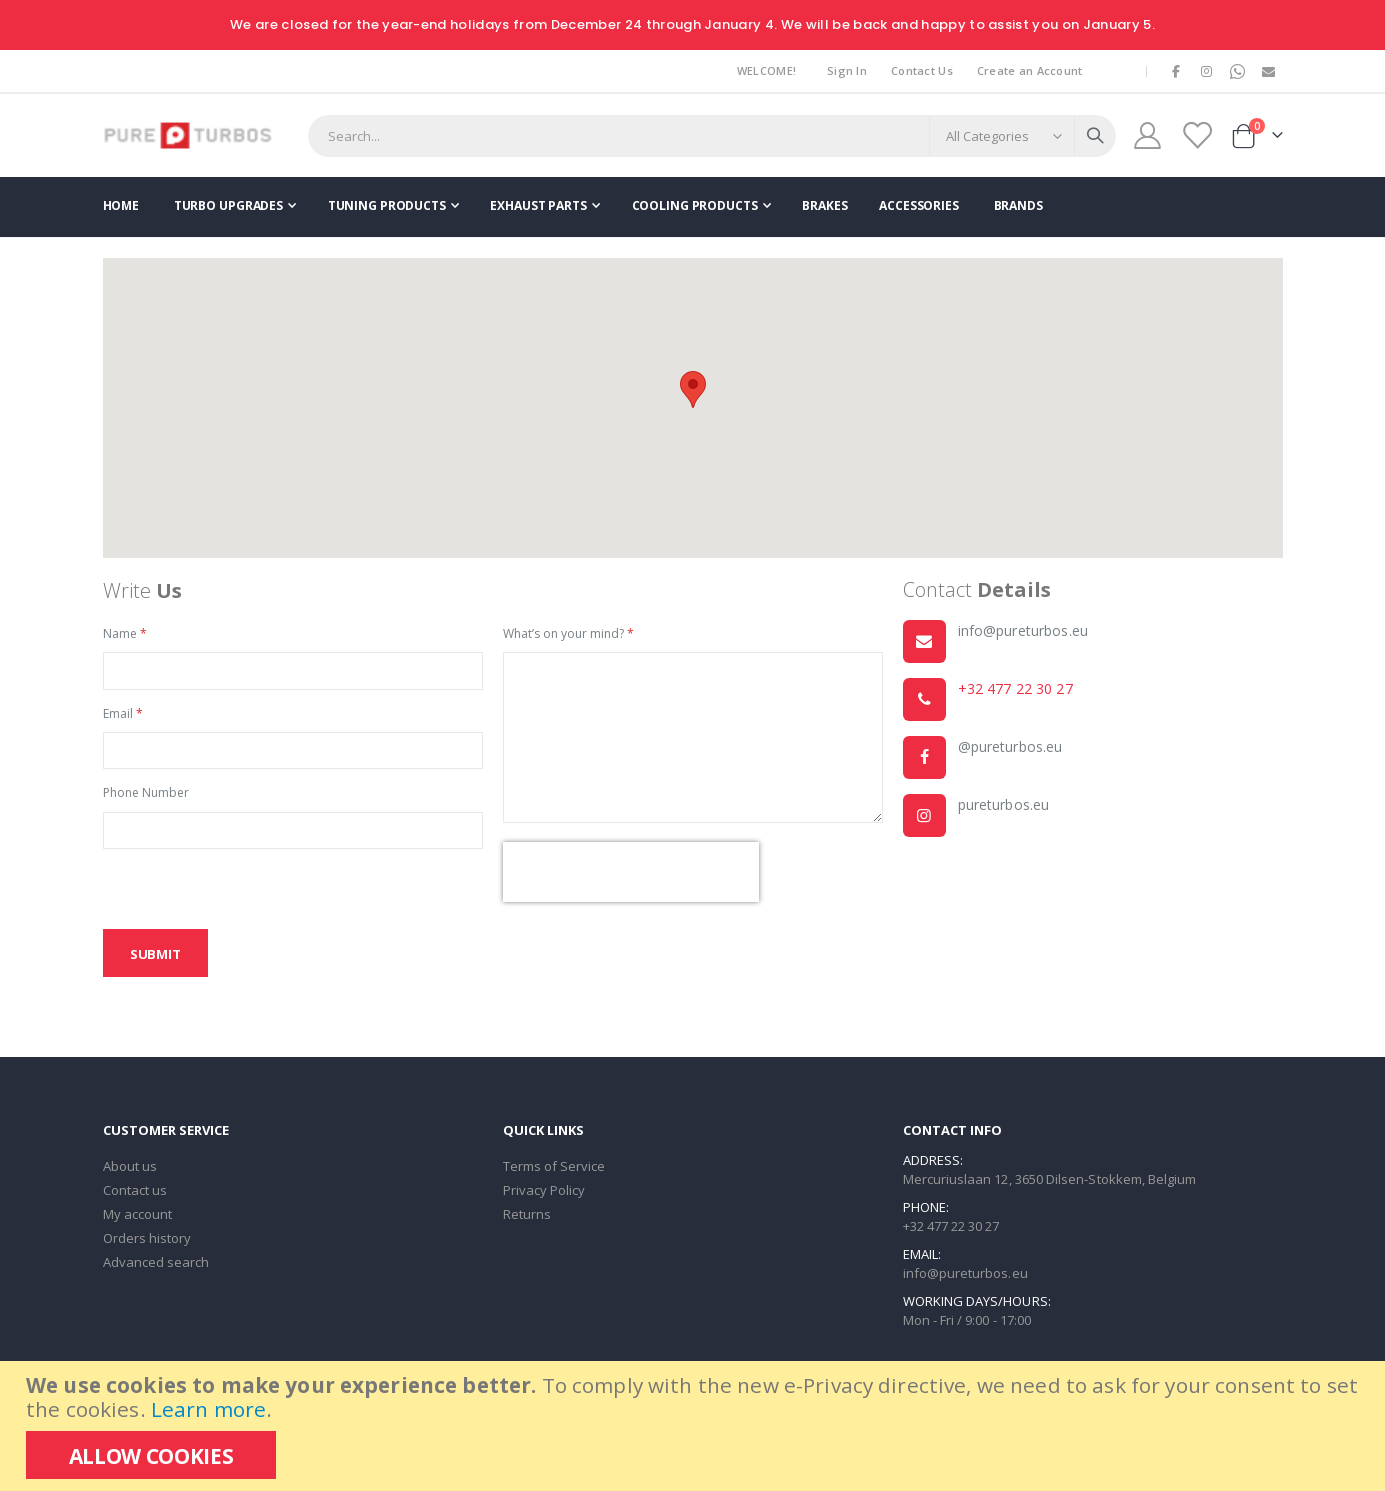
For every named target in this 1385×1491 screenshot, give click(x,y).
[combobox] (711, 136)
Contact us (135, 1195)
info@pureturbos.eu (965, 1278)
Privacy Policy (544, 1195)
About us (130, 1171)
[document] (695, 1426)
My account (138, 1219)
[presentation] (631, 876)
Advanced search (156, 1267)
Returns (527, 1219)
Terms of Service (554, 1171)
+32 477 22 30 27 (1015, 691)
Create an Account (1030, 70)
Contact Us (922, 70)
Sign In (847, 70)
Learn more (208, 1409)
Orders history (147, 1243)
